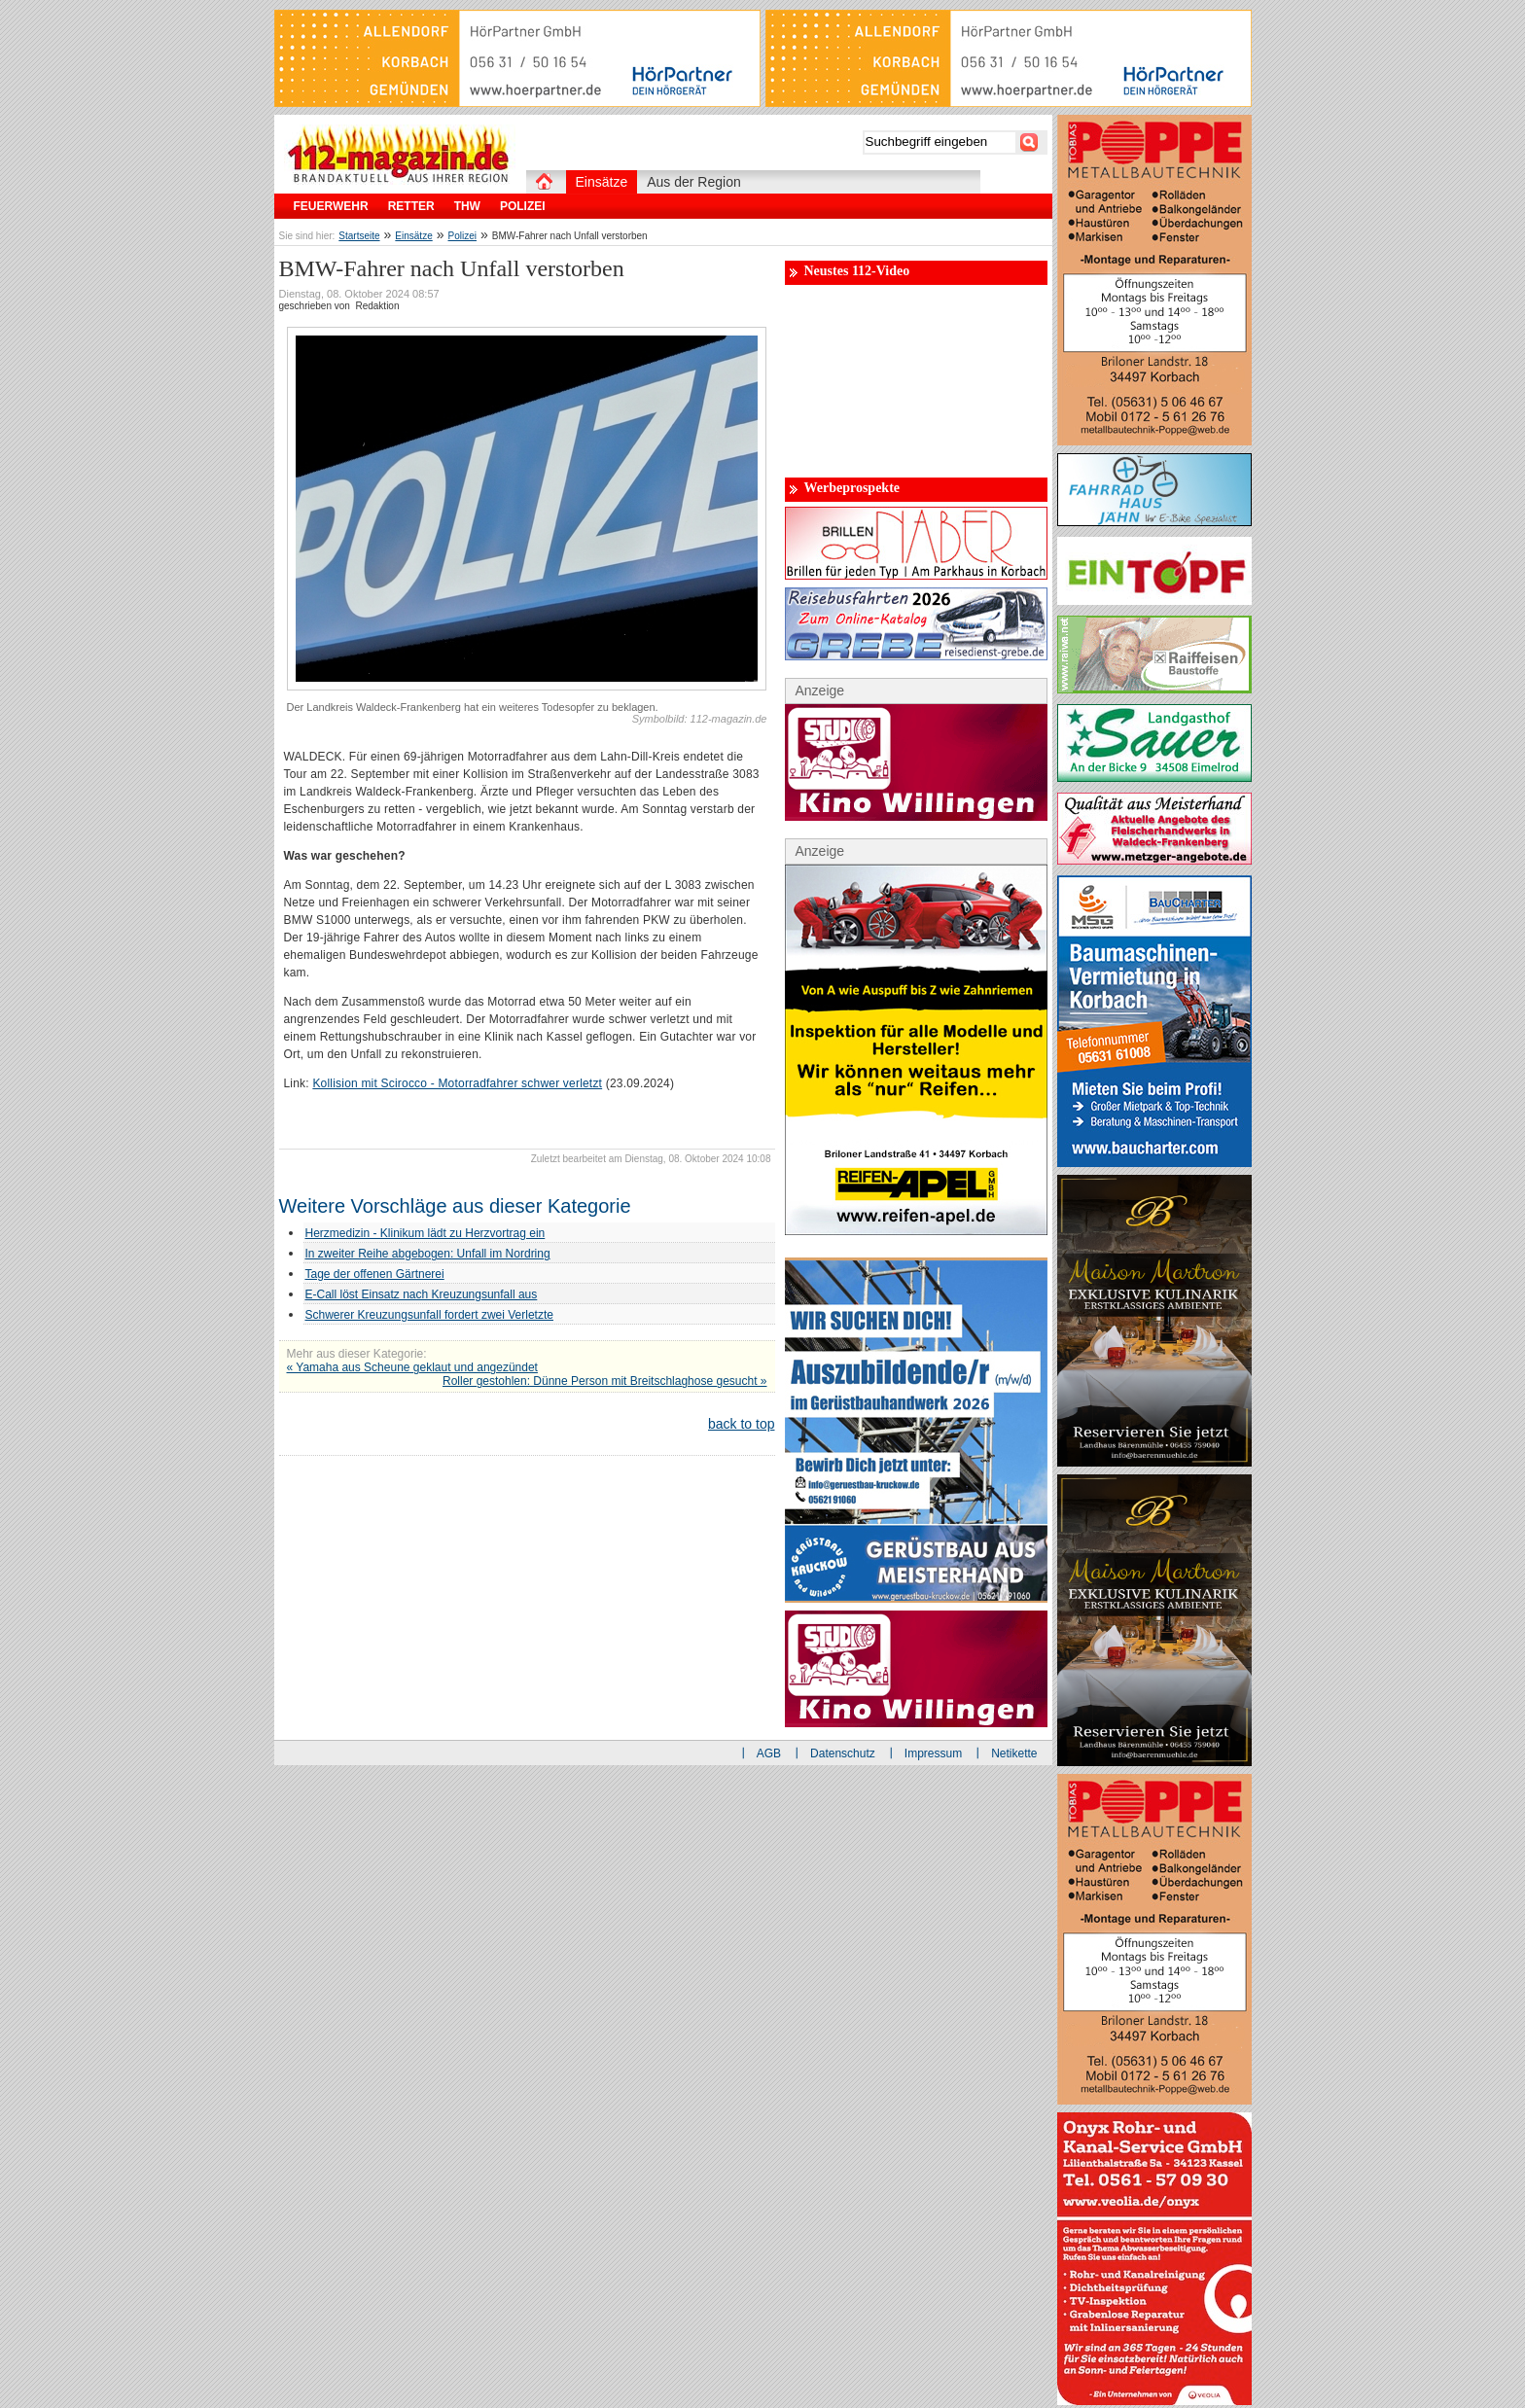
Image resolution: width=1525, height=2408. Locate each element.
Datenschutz (842, 1753)
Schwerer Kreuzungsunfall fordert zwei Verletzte (429, 1315)
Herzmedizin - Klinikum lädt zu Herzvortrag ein (425, 1233)
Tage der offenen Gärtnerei (374, 1274)
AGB (769, 1753)
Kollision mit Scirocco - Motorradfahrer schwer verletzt (457, 1083)
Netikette (1014, 1753)
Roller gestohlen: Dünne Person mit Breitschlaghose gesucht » (605, 1381)
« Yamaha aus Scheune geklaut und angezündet (412, 1367)
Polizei (462, 235)
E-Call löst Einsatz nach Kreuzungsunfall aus (421, 1294)
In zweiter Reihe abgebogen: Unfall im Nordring (427, 1253)
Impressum (933, 1753)
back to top (741, 1424)
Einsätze (413, 235)
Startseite (358, 235)
